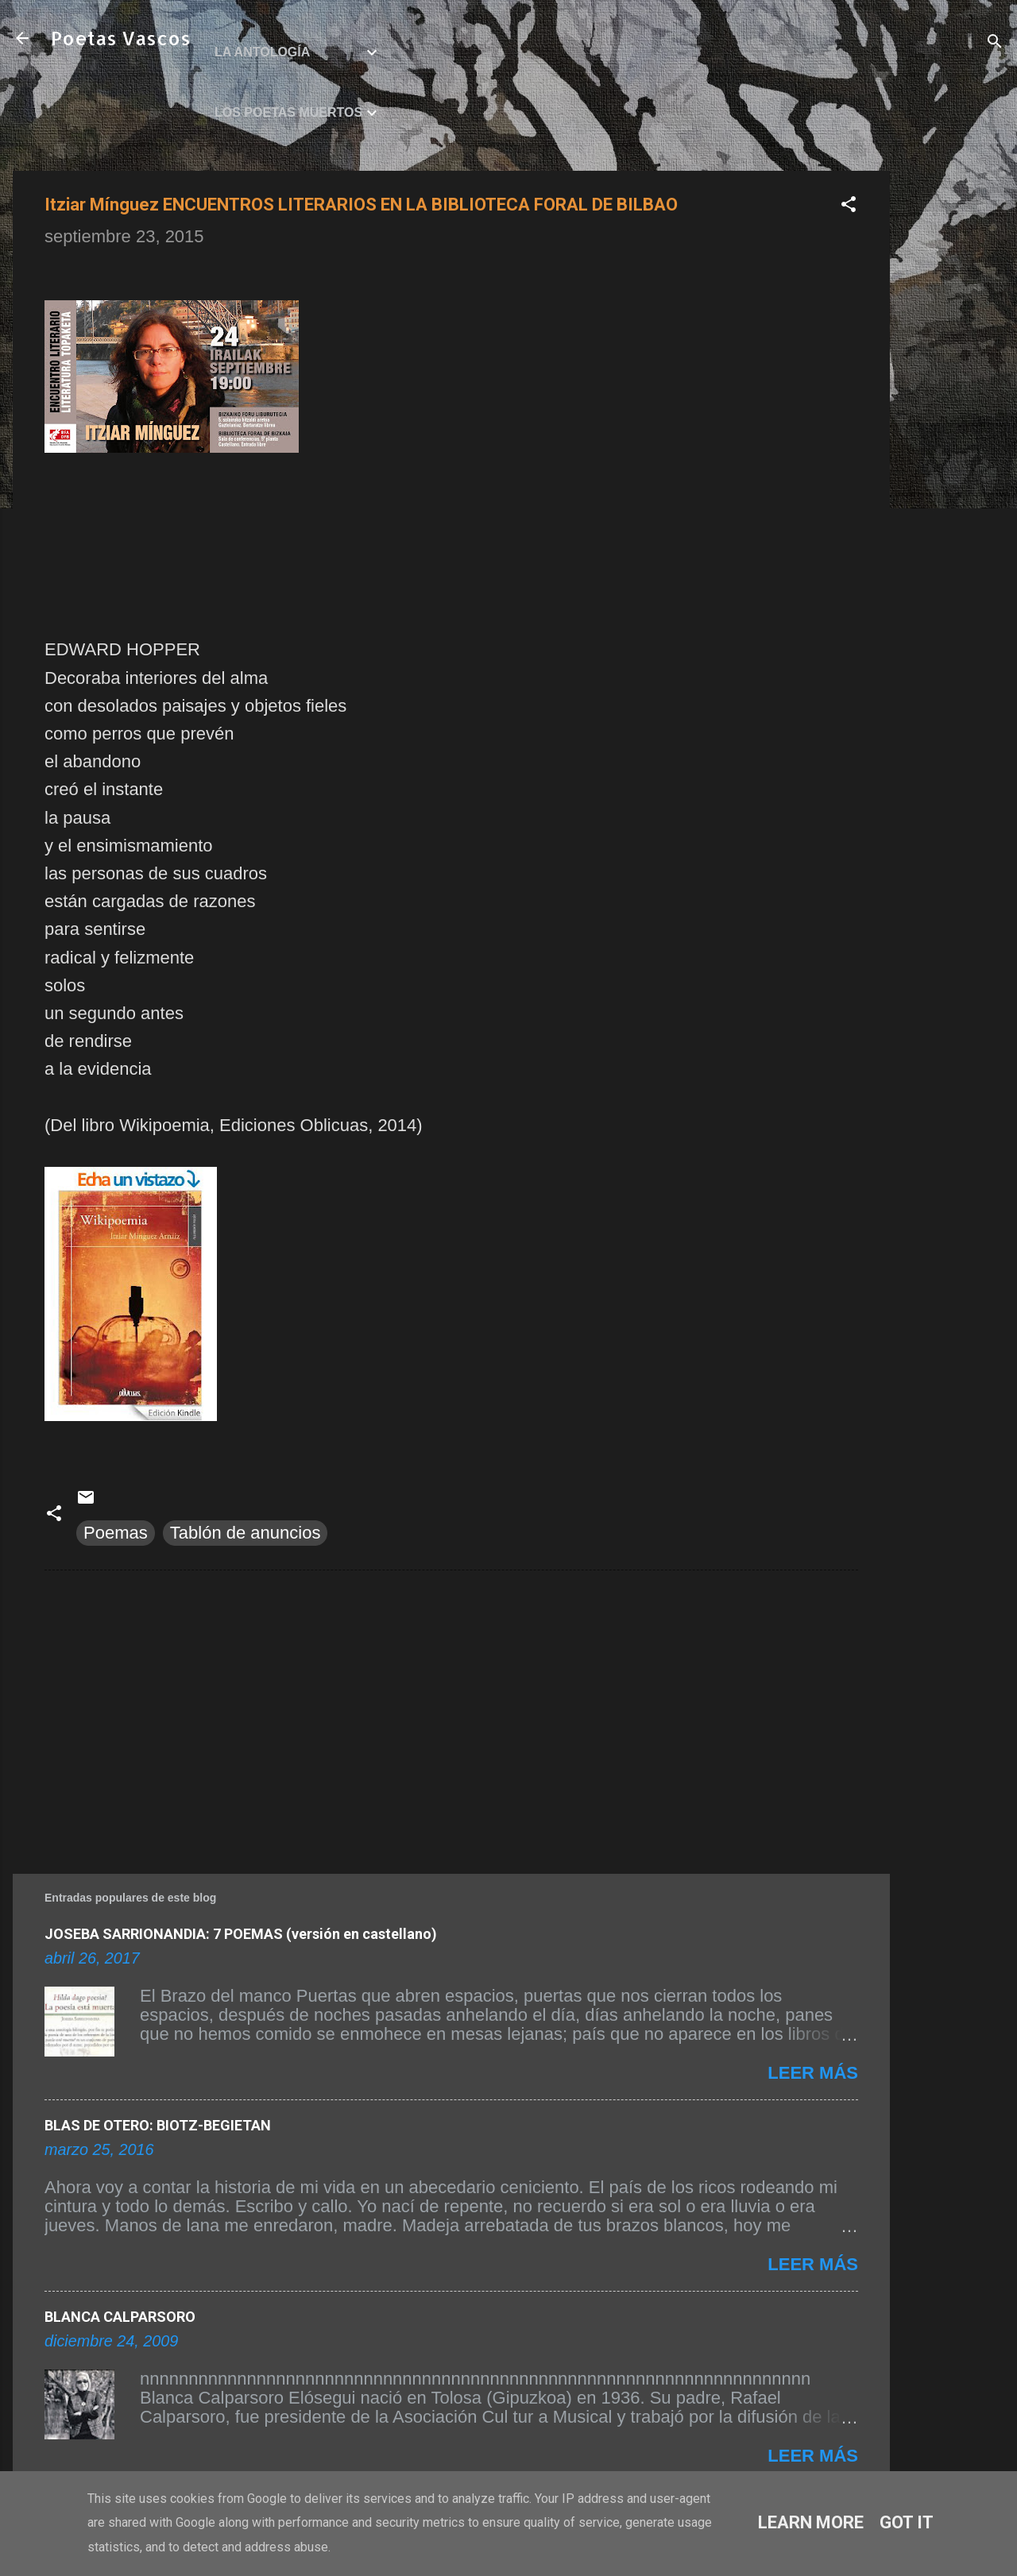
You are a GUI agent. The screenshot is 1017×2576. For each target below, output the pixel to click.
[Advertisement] (953, 409)
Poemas (115, 1533)
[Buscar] (994, 43)
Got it (907, 2522)
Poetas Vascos (121, 37)
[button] (848, 206)
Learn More (811, 2522)
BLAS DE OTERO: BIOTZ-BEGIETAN (157, 2125)
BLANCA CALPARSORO (119, 2316)
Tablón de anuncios (245, 1533)
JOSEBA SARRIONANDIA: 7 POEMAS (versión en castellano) (240, 1933)
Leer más (813, 2073)
